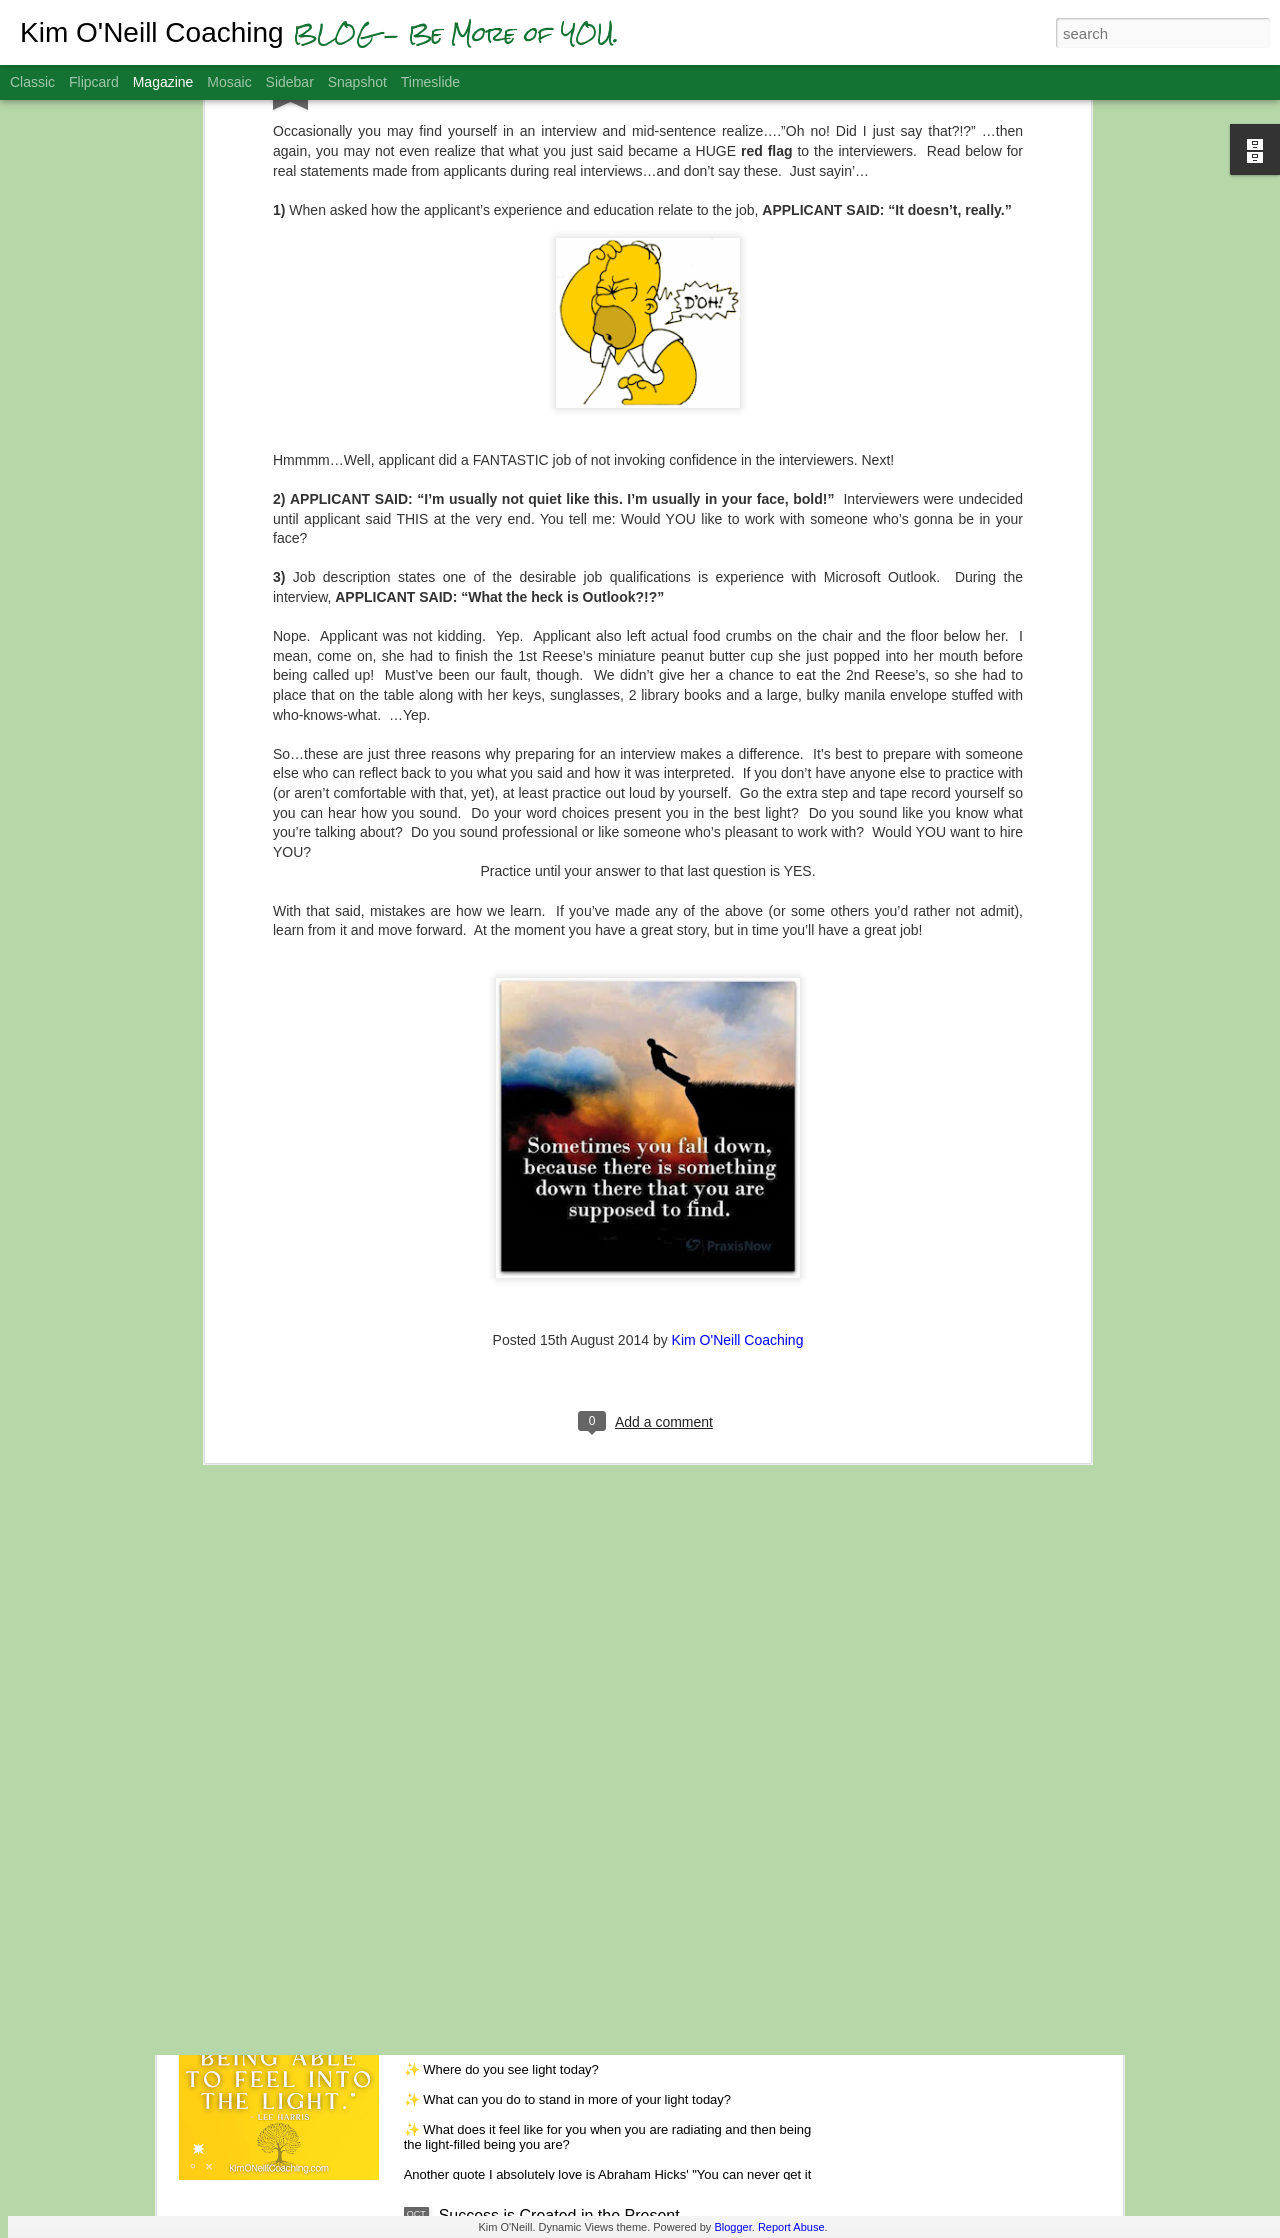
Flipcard (94, 82)
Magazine (163, 82)
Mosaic (229, 82)
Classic (32, 82)
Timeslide (430, 82)
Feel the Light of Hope (517, 1988)
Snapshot (357, 82)
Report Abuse (791, 2227)
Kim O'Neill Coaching (738, 1147)
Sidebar (290, 82)
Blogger (732, 2227)
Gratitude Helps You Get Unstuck (556, 1761)
